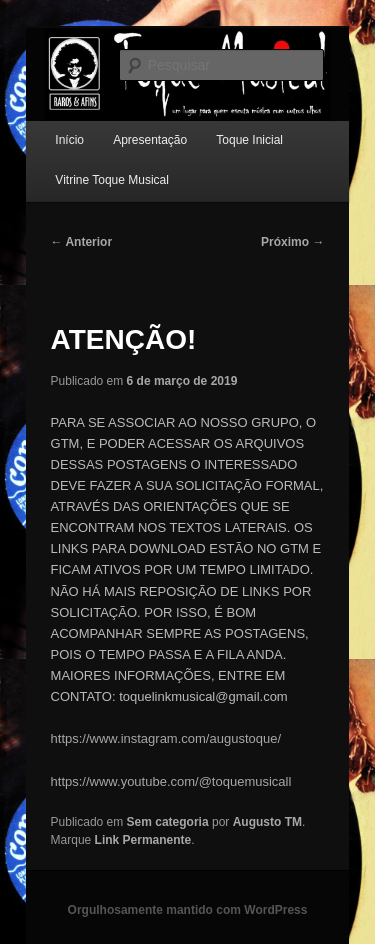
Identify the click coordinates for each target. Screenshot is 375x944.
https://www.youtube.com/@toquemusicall (171, 781)
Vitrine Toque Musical (112, 180)
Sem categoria (168, 822)
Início (69, 140)
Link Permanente (143, 840)
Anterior (82, 242)
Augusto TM (267, 822)
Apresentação (150, 140)
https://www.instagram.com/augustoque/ (166, 738)
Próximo (292, 242)
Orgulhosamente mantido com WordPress (188, 910)
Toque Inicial (249, 140)
